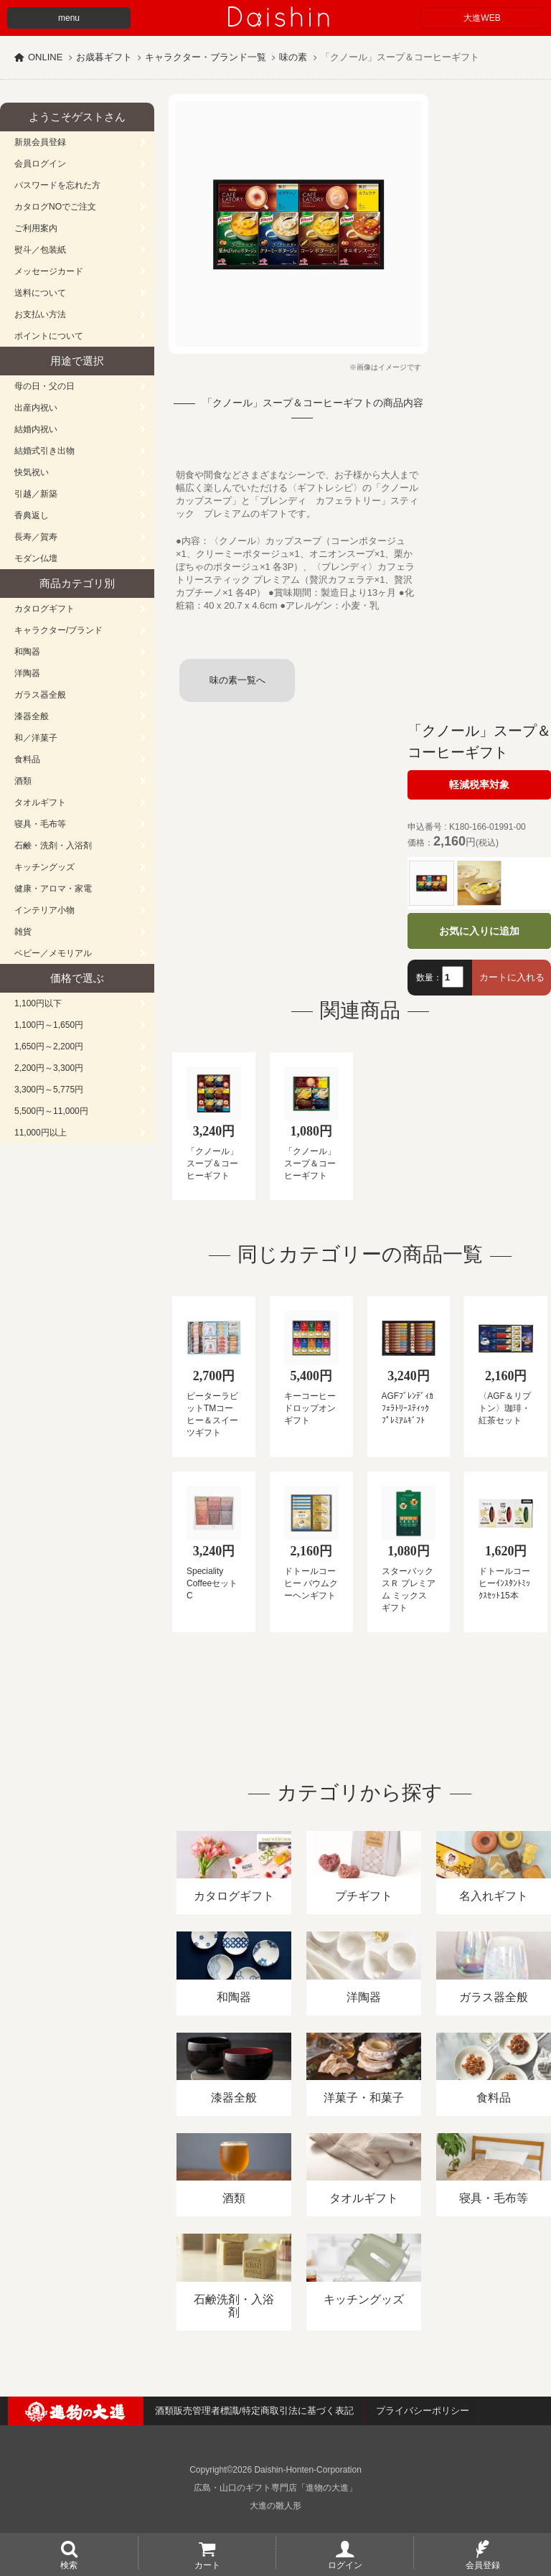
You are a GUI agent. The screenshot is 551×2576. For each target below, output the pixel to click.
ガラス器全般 (40, 695)
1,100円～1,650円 (48, 1025)
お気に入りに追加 (479, 931)
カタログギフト (44, 609)
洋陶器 (27, 673)
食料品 (27, 759)
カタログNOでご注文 (55, 207)
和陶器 (27, 652)
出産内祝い (35, 408)
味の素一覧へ (237, 680)
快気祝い (31, 472)
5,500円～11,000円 (51, 1111)
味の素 (293, 57)
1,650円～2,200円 (48, 1046)
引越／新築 (35, 494)
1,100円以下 (38, 1003)
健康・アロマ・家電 (53, 889)
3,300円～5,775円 (48, 1090)
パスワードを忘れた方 (57, 185)
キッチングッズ (44, 867)
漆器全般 (31, 716)
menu (69, 18)
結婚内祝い (35, 429)
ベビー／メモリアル (53, 953)
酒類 (23, 781)
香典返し (31, 515)
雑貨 (23, 932)
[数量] (452, 977)
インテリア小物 (44, 910)
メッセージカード (48, 271)
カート (207, 2564)
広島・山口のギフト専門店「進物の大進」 (275, 2488)
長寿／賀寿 (35, 537)
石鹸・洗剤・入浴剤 (53, 845)
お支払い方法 (40, 314)
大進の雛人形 (275, 2506)
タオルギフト (40, 802)
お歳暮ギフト (104, 57)
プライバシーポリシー (422, 2410)
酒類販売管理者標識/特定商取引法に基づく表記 (254, 2410)
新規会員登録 (40, 142)
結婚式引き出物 (44, 451)
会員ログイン (40, 164)
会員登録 (483, 2564)
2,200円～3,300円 (48, 1068)
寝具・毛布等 (40, 824)
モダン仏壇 (35, 558)
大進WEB (481, 18)
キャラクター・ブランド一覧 (205, 57)
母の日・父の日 (44, 386)
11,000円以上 (40, 1133)
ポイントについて (48, 336)
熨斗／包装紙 (40, 250)
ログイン (345, 2564)
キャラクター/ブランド (58, 630)
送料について (40, 293)
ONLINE (45, 57)
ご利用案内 (35, 228)
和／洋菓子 (35, 738)
